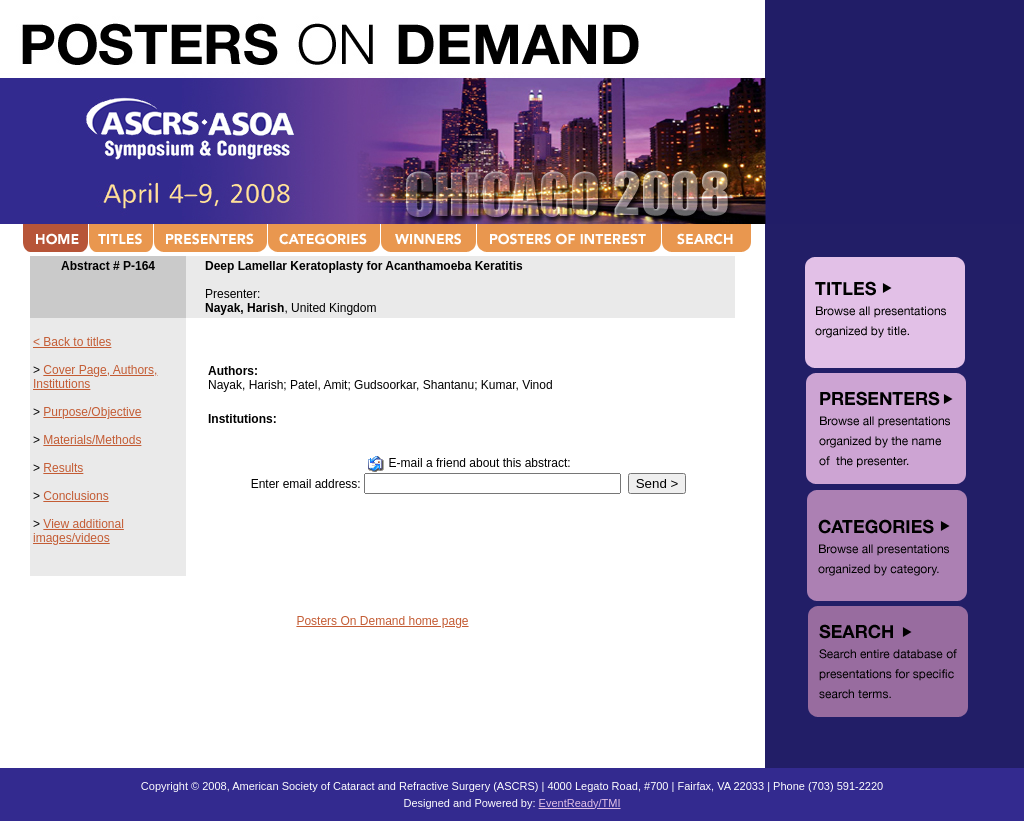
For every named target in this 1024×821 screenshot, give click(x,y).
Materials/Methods (92, 440)
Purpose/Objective (92, 412)
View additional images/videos (78, 531)
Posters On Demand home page (382, 621)
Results (63, 468)
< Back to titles (72, 342)
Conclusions (75, 496)
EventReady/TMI (580, 803)
